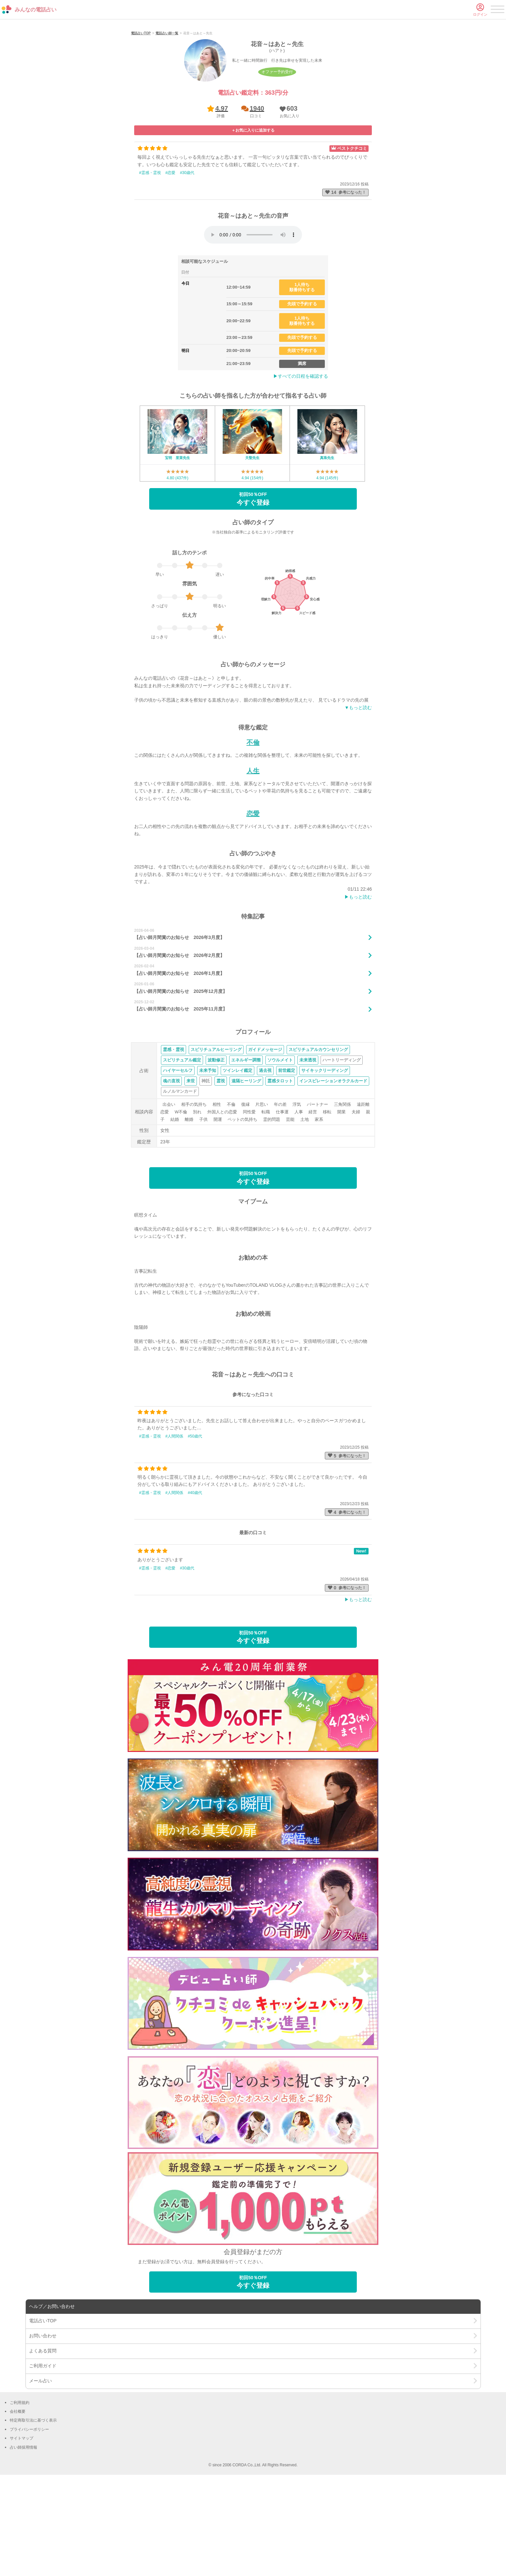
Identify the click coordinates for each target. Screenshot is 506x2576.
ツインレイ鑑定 (237, 1155)
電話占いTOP (140, 118)
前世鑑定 (286, 1155)
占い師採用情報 (23, 2532)
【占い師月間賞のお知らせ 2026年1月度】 (179, 1058)
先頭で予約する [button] (302, 389)
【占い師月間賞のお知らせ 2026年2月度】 (179, 1040)
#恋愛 (171, 258)
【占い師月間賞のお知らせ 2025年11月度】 (180, 1094)
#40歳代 (195, 1578)
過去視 (265, 1155)
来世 (190, 1166)
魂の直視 (171, 1166)
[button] (288, 197)
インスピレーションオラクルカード (333, 1166)
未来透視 (307, 1145)
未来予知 (207, 1155)
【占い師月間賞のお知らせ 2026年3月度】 (179, 1023)
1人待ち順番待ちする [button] (302, 373)
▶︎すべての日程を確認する (300, 461)
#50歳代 (195, 1521)
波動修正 (216, 1145)
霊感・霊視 (173, 1134)
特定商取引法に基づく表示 (33, 2506)
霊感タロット (280, 1166)
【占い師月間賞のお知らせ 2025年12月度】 (180, 1076)
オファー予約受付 (277, 157)
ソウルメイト (280, 1145)
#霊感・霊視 (150, 258)
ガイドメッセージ (265, 1134)
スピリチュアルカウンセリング (318, 1134)
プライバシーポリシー (29, 2514)
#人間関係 (174, 1521)
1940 (257, 194)
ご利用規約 (19, 2488)
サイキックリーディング (324, 1155)
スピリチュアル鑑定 (182, 1145)
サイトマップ (21, 2523)
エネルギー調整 (246, 1145)
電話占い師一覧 (166, 118)
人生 (253, 856)
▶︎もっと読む (358, 982)
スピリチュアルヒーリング (216, 1134)
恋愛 (253, 899)
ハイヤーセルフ (178, 1155)
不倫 (253, 828)
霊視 (220, 1166)
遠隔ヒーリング (246, 1166)
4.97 (221, 194)
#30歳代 (187, 258)
